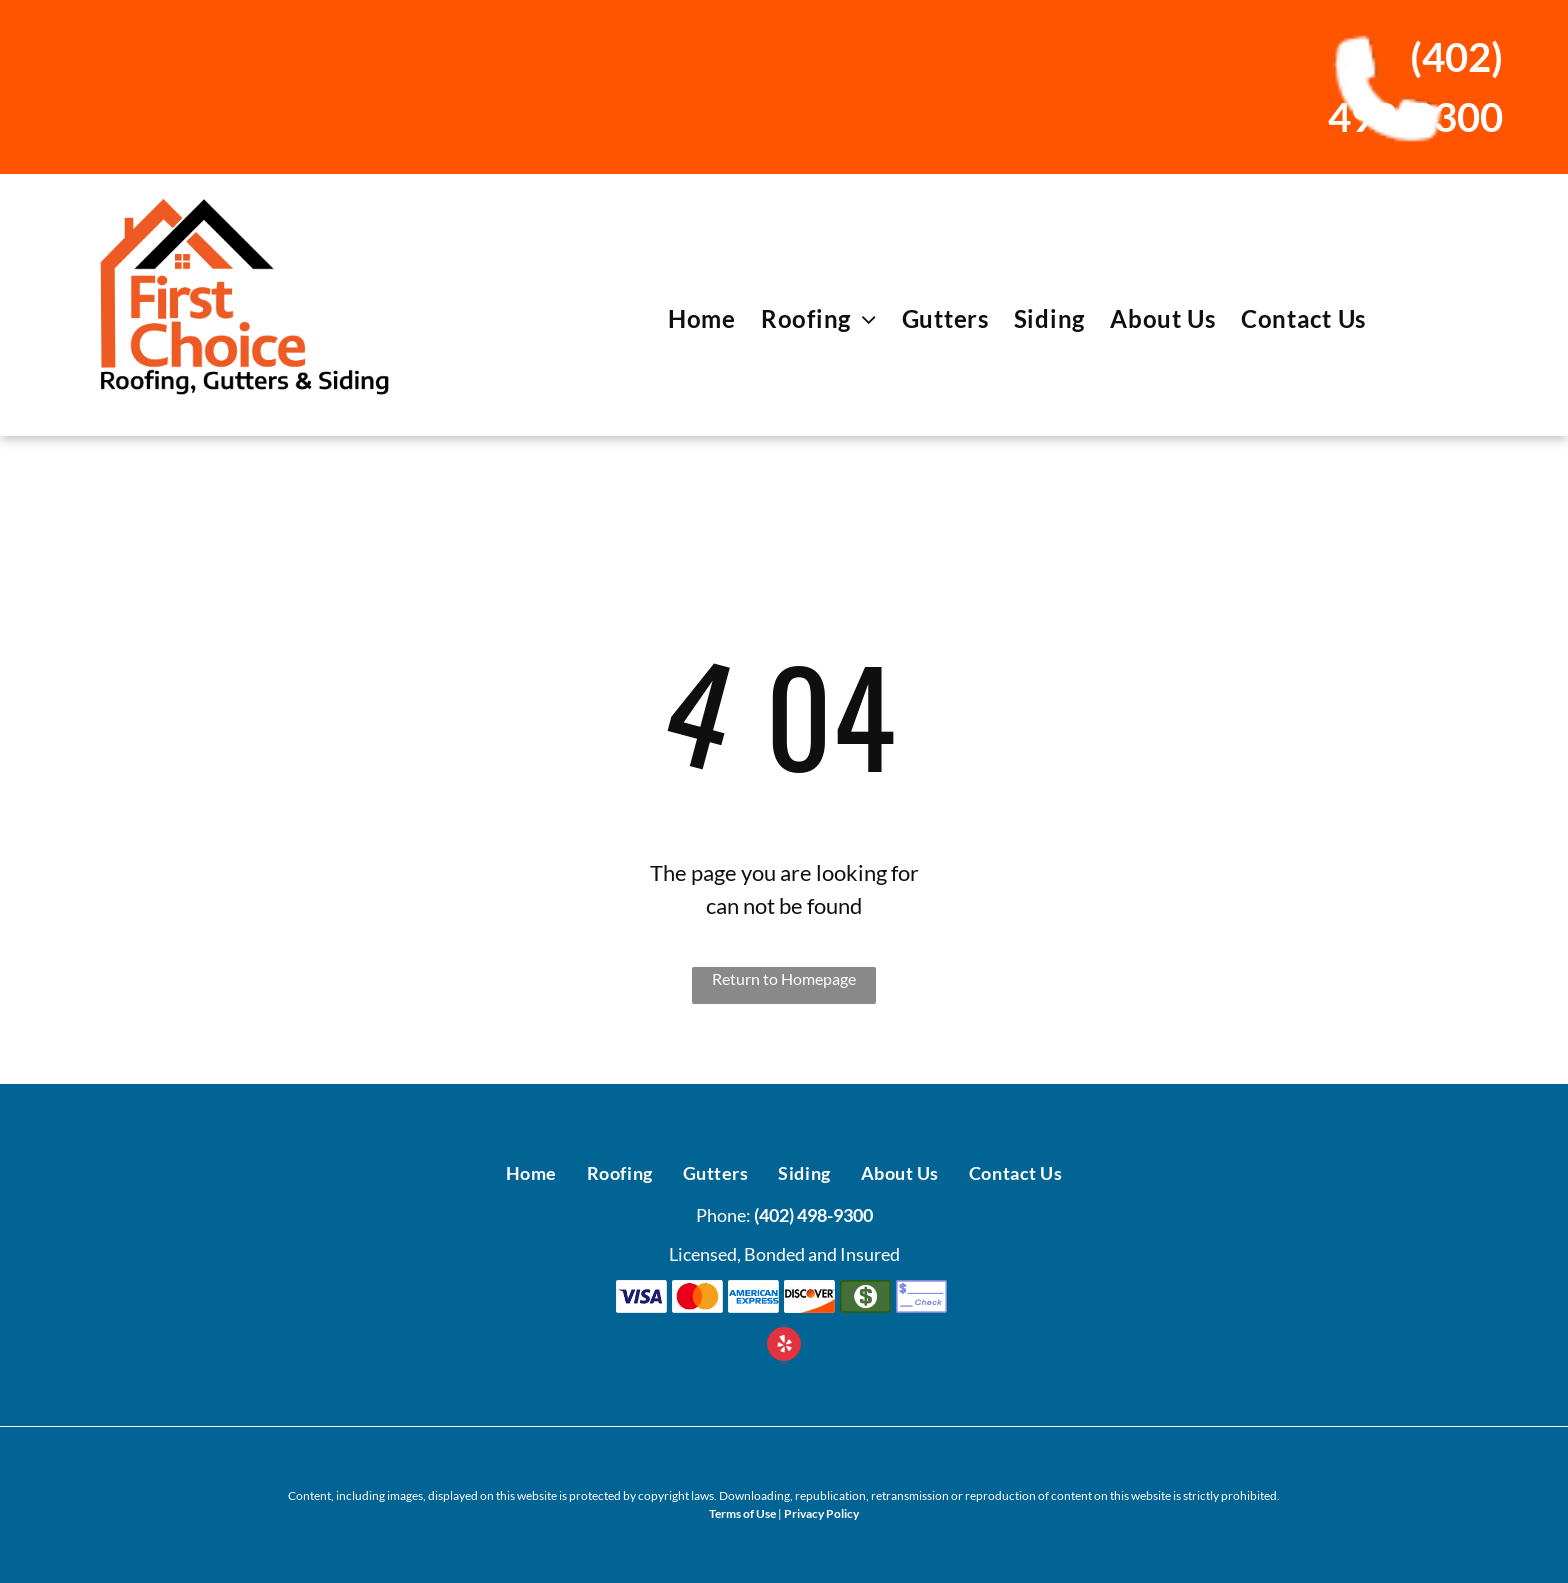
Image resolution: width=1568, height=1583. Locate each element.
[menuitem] (689, 319)
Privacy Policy (821, 1513)
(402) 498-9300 (813, 1215)
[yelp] (784, 1346)
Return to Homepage (784, 978)
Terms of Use (742, 1513)
